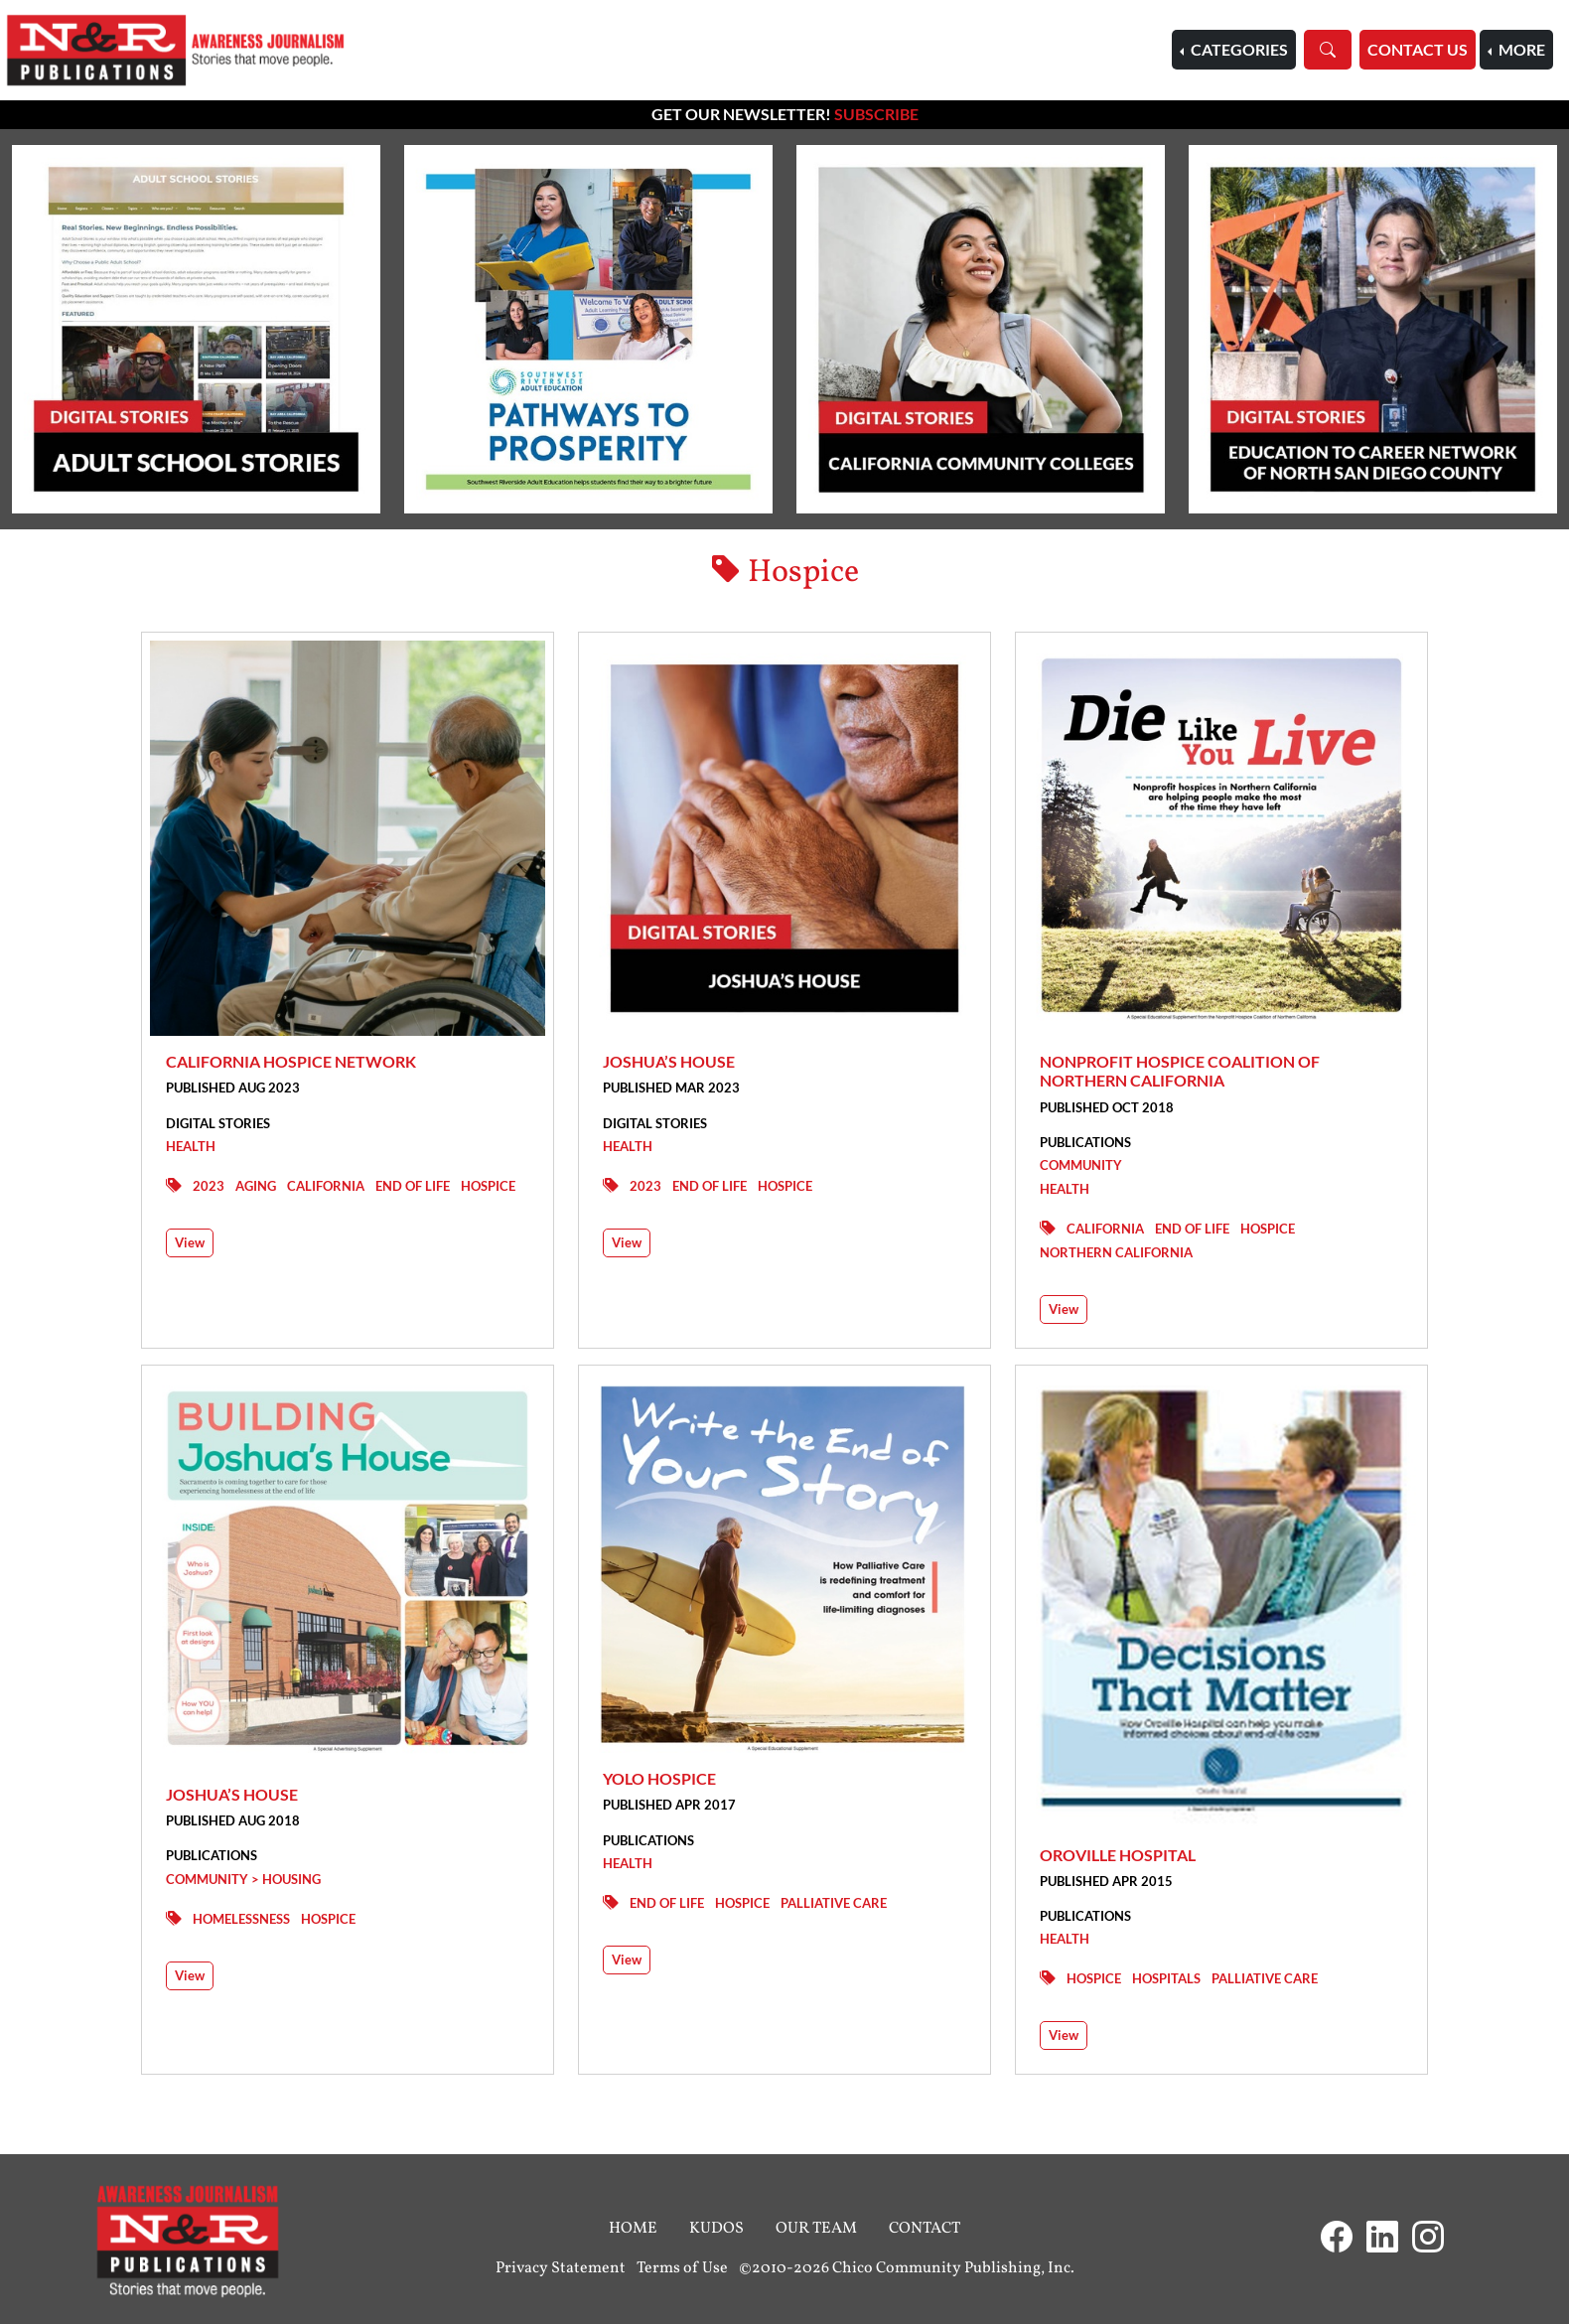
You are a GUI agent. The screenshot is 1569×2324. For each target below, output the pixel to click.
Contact (924, 2229)
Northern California (1116, 1252)
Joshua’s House (669, 1061)
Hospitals (1166, 1978)
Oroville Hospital (1118, 1854)
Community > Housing (243, 1879)
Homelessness (241, 1919)
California (325, 1186)
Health (190, 1146)
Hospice (488, 1186)
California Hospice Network (291, 1061)
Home (633, 2229)
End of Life (412, 1186)
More (1520, 49)
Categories (1238, 49)
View (190, 1242)
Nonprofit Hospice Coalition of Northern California (1180, 1070)
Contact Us (1417, 49)
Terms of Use (682, 2268)
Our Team (816, 2229)
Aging (255, 1186)
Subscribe (876, 113)
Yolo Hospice (659, 1778)
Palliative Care (834, 1903)
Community (1081, 1165)
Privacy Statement (561, 2268)
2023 (208, 1186)
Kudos (716, 2229)
